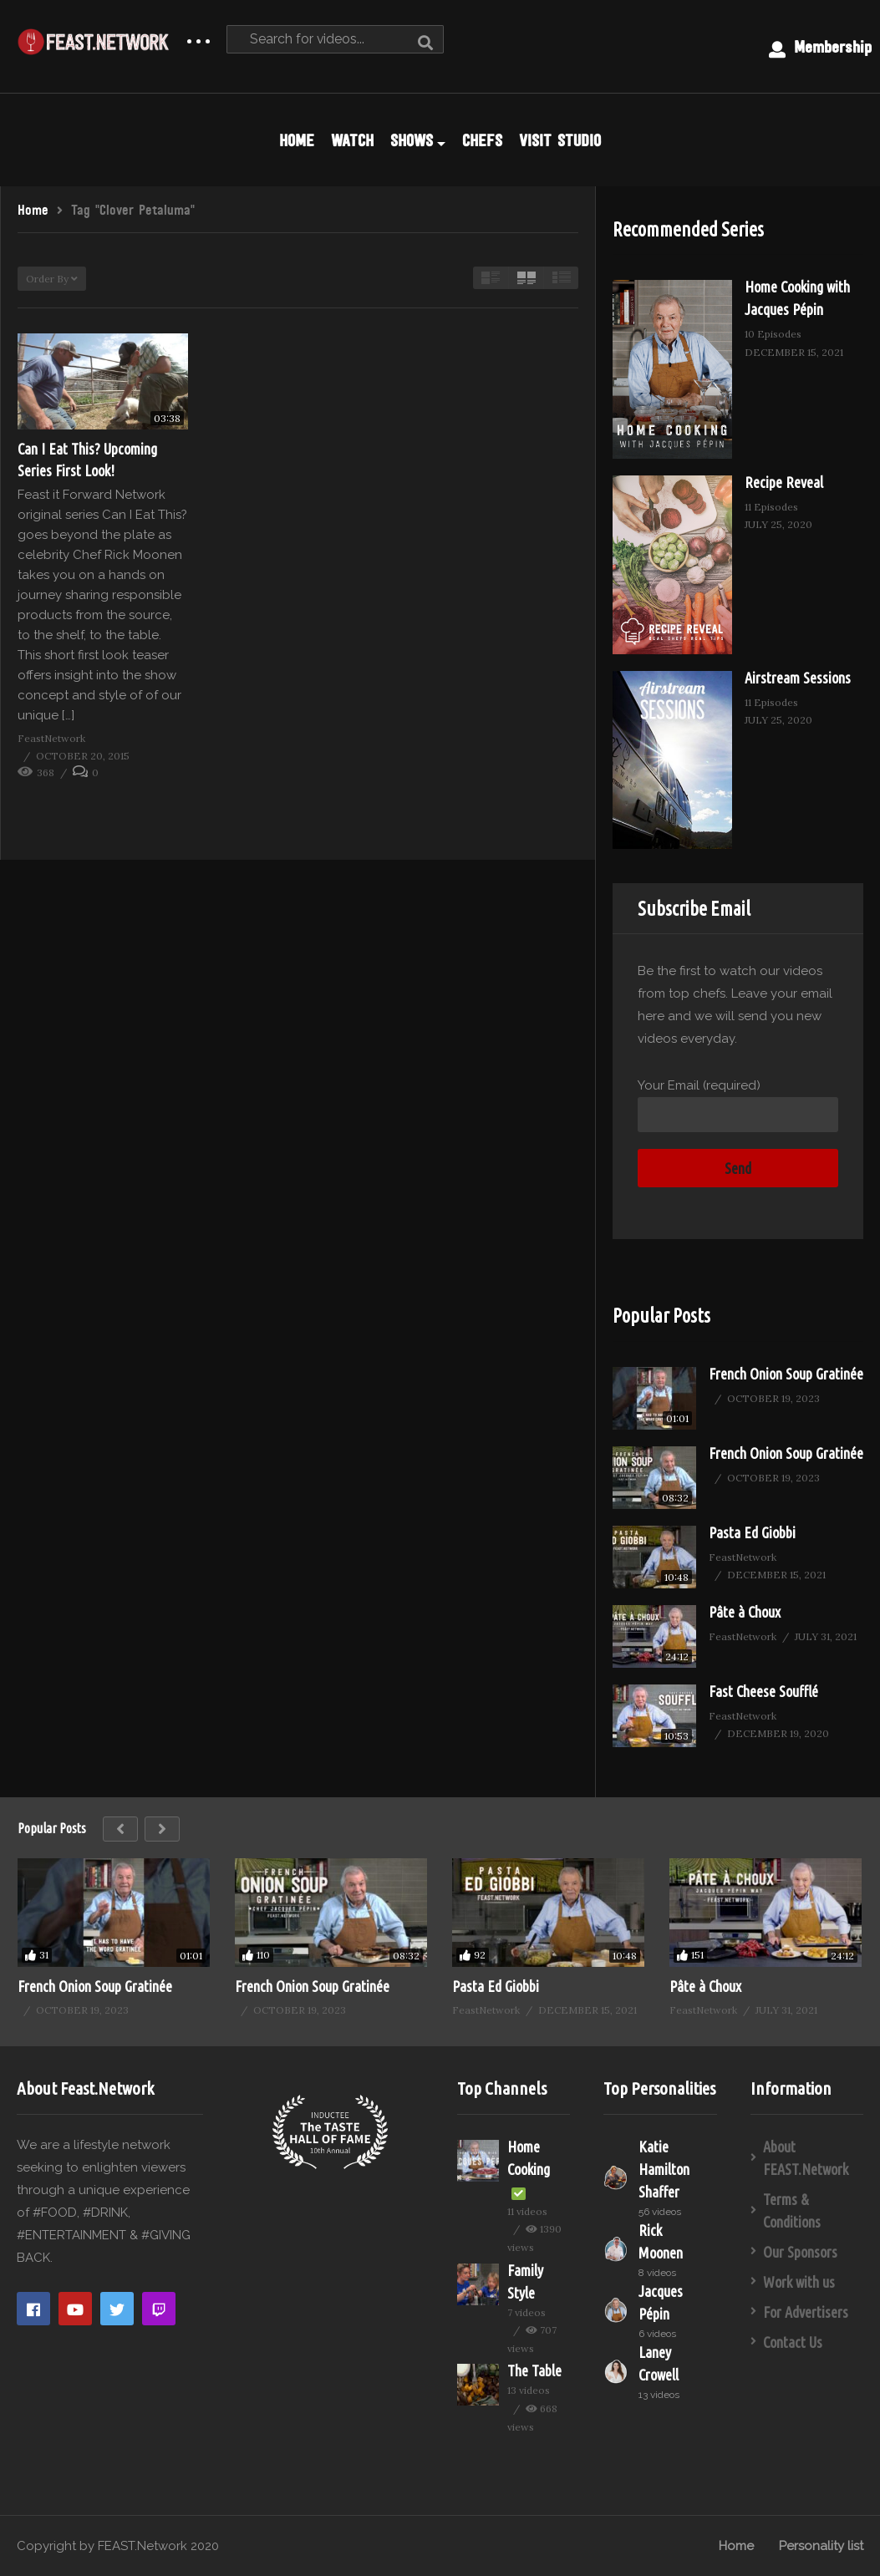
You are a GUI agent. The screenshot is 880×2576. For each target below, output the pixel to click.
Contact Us (792, 2342)
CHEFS (482, 140)
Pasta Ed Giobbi (752, 1532)
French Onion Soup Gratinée (786, 1373)
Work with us (799, 2282)
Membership (820, 47)
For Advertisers (805, 2312)
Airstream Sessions (798, 677)
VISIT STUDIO (560, 140)
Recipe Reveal (784, 482)
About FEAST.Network (805, 2157)
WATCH (352, 140)
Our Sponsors (800, 2251)
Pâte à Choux (745, 1611)
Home (736, 2545)
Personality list (821, 2545)
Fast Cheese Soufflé (763, 1691)
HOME (296, 140)
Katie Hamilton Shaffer (663, 2169)
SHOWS (417, 140)
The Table (534, 2370)
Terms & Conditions (792, 2210)
